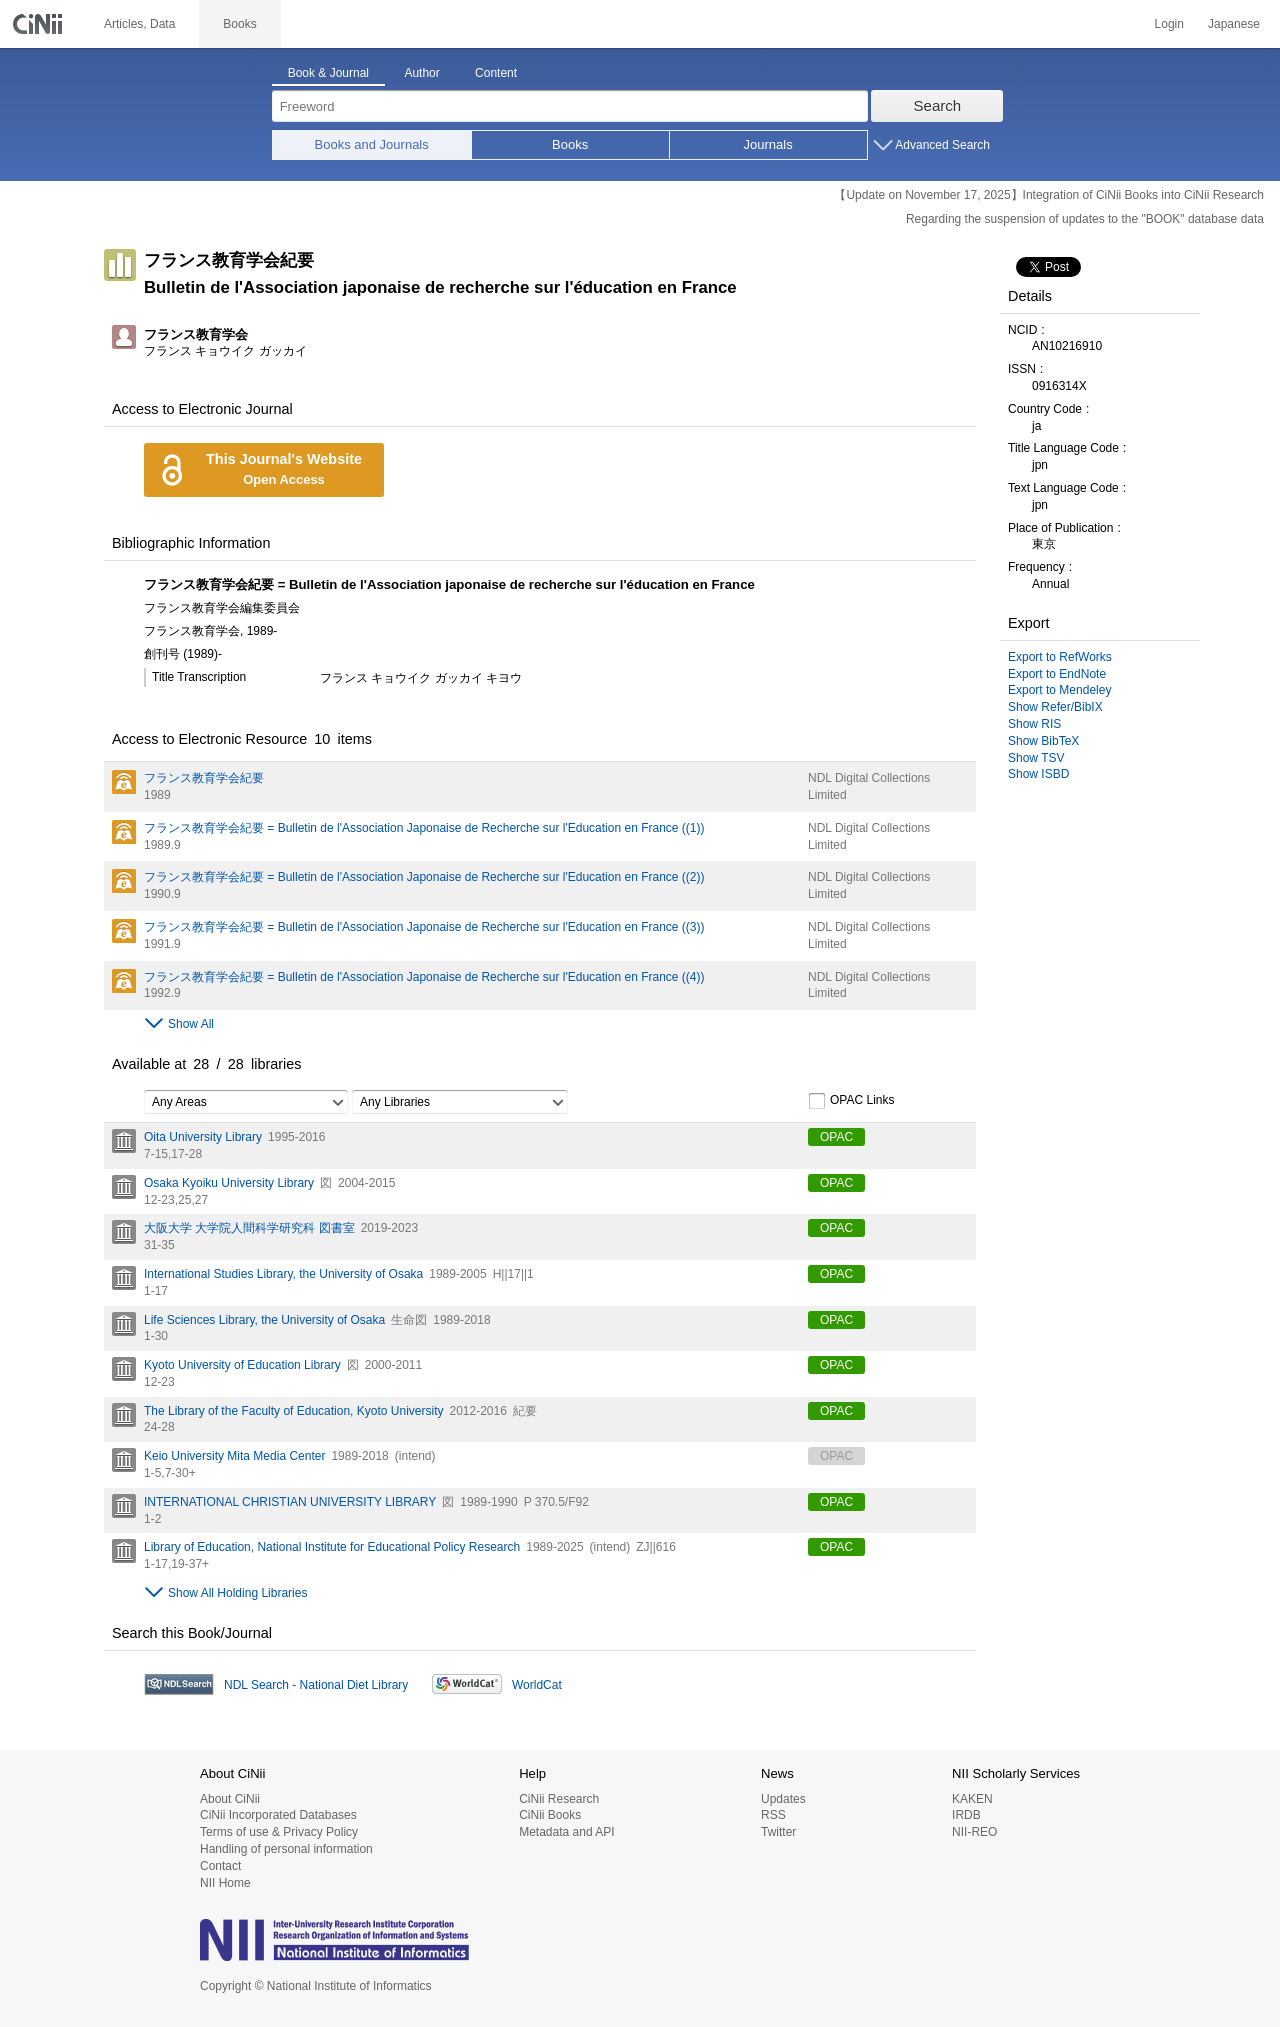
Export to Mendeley (1059, 690)
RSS (773, 1815)
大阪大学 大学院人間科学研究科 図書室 (249, 1228)
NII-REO (974, 1832)
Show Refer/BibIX (1055, 707)
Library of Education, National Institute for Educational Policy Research (332, 1547)
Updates (783, 1799)
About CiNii (230, 1799)
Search (938, 105)
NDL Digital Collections (869, 778)
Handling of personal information (286, 1849)
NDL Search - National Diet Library (316, 1685)
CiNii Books (550, 1815)
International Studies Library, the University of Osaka (283, 1274)
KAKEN (972, 1799)
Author (421, 73)
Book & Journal (328, 73)
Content (496, 73)
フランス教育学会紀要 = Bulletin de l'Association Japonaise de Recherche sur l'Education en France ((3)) (424, 927)
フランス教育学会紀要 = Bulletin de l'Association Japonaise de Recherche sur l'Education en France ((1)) (424, 828)
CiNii (40, 24)
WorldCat (537, 1685)
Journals (768, 144)
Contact (220, 1866)
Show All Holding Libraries (237, 1593)
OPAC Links (851, 1101)
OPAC (836, 1137)
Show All (191, 1024)
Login (1169, 24)
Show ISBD (1038, 774)
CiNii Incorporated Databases (278, 1815)
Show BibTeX (1043, 741)
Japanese (1234, 24)
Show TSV (1036, 758)
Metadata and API (566, 1832)
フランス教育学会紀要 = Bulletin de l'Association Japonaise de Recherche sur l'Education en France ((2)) (424, 877)
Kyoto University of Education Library (242, 1365)
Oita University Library (203, 1137)
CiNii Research (559, 1799)
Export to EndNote (1057, 674)
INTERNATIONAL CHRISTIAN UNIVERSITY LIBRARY (290, 1502)
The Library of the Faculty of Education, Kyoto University (293, 1411)
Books (570, 144)
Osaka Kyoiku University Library (229, 1183)
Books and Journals (372, 144)
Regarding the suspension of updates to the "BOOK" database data (1085, 219)
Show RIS (1034, 724)
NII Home (225, 1883)
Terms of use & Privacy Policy (279, 1832)
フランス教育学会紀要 (204, 778)
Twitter (778, 1832)
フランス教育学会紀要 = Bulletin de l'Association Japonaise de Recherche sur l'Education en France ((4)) (424, 977)
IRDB (966, 1815)
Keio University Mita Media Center (234, 1456)
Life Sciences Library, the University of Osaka (264, 1320)
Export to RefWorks (1060, 657)
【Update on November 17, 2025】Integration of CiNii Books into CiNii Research (1049, 195)
